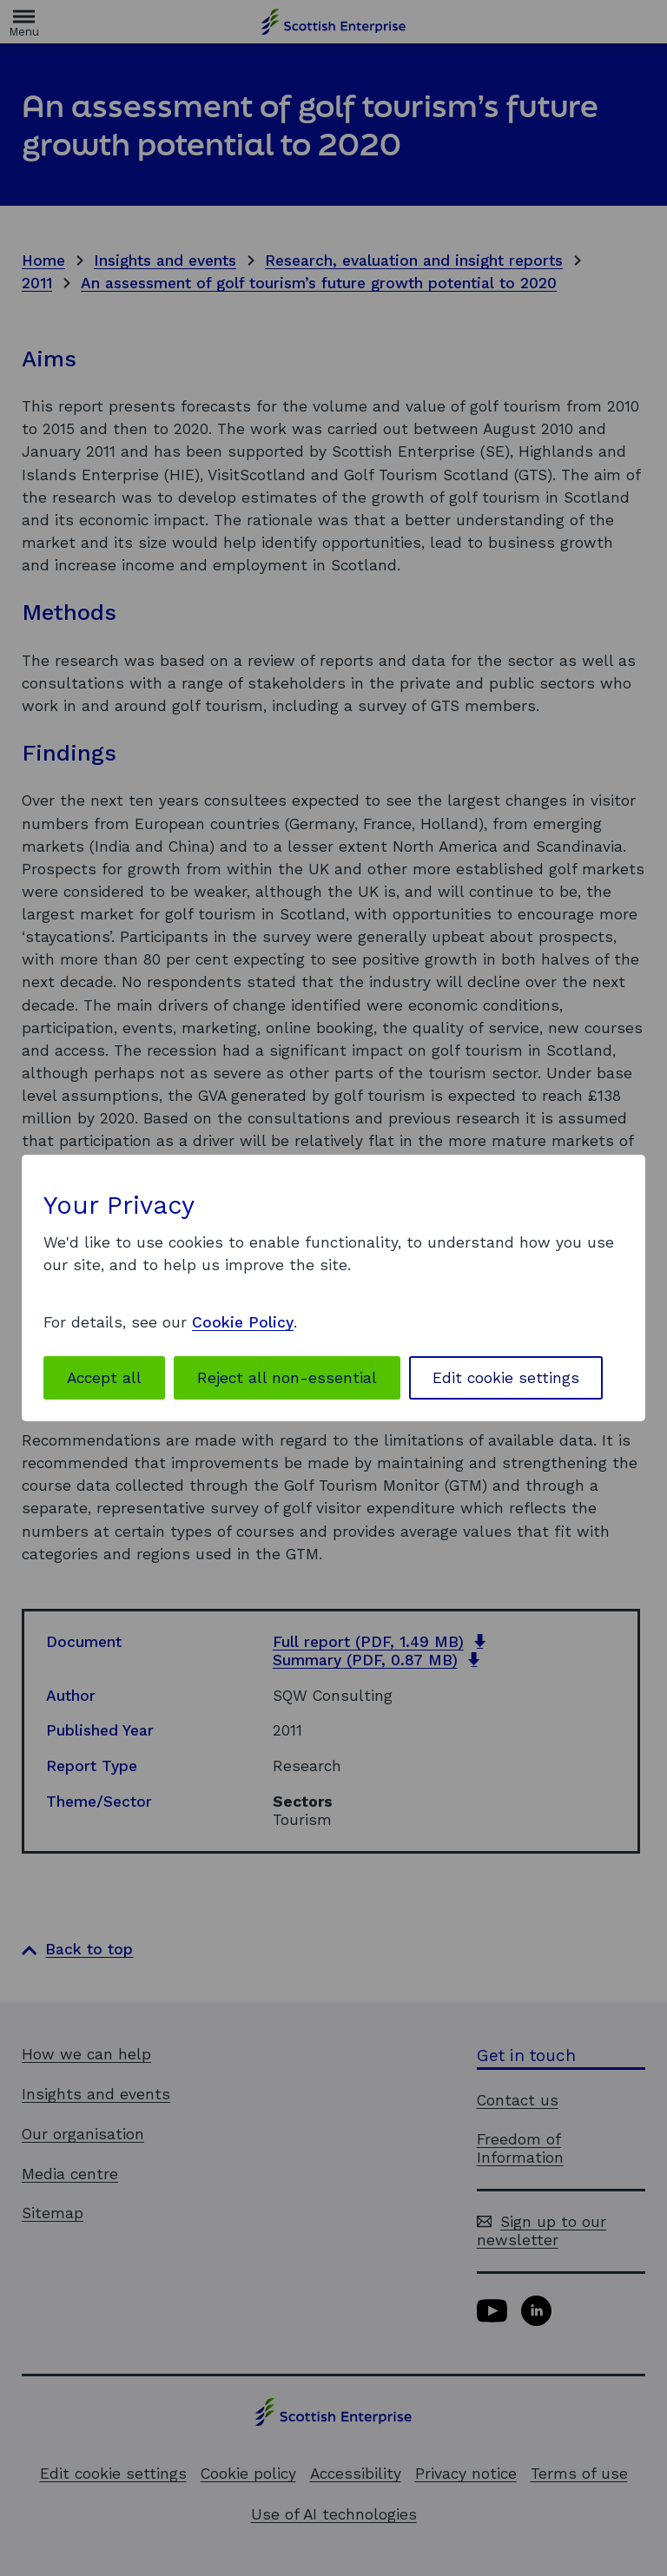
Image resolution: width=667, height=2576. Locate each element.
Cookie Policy (243, 1322)
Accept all (104, 1378)
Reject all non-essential (287, 1378)
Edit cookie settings (506, 1378)
